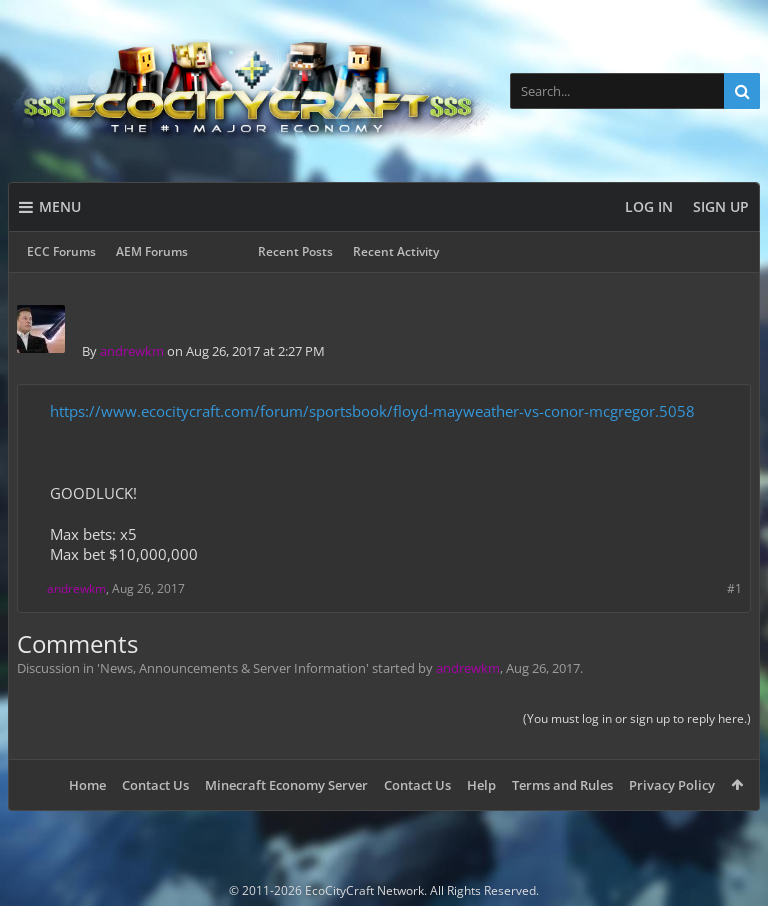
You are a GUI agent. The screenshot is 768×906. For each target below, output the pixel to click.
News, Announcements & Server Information (233, 668)
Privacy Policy (672, 785)
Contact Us (155, 785)
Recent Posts (295, 251)
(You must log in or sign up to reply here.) (637, 718)
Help (481, 785)
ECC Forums (61, 251)
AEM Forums (152, 251)
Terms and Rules (562, 785)
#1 (734, 588)
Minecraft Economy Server (286, 785)
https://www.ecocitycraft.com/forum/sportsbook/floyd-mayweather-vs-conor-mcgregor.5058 (372, 411)
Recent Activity (396, 251)
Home (87, 785)
